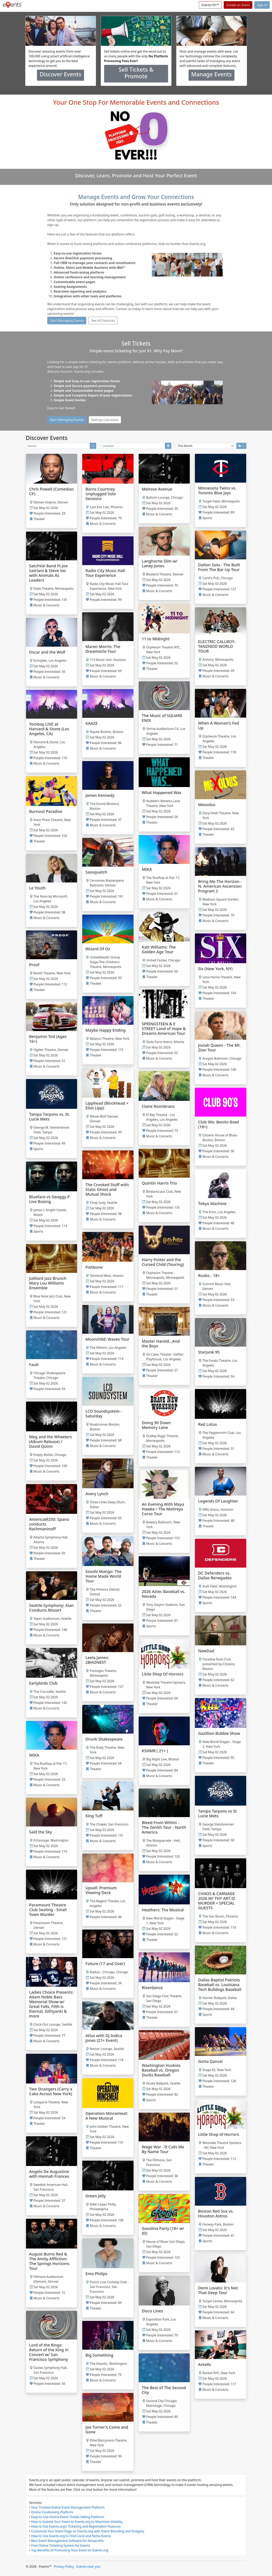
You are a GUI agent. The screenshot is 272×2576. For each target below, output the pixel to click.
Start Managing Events (67, 320)
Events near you (88, 2566)
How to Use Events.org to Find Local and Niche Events (71, 2536)
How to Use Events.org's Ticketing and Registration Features (76, 2526)
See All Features (103, 320)
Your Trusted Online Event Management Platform (68, 2507)
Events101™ (210, 5)
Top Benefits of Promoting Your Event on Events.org (69, 2550)
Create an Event (238, 5)
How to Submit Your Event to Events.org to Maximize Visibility (77, 2521)
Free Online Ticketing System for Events (60, 2545)
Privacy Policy (64, 2566)
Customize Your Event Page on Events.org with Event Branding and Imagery (87, 2531)
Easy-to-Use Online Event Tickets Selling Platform (67, 2517)
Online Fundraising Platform (52, 2512)
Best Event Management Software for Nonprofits (67, 2541)
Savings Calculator (105, 420)
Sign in (262, 5)
